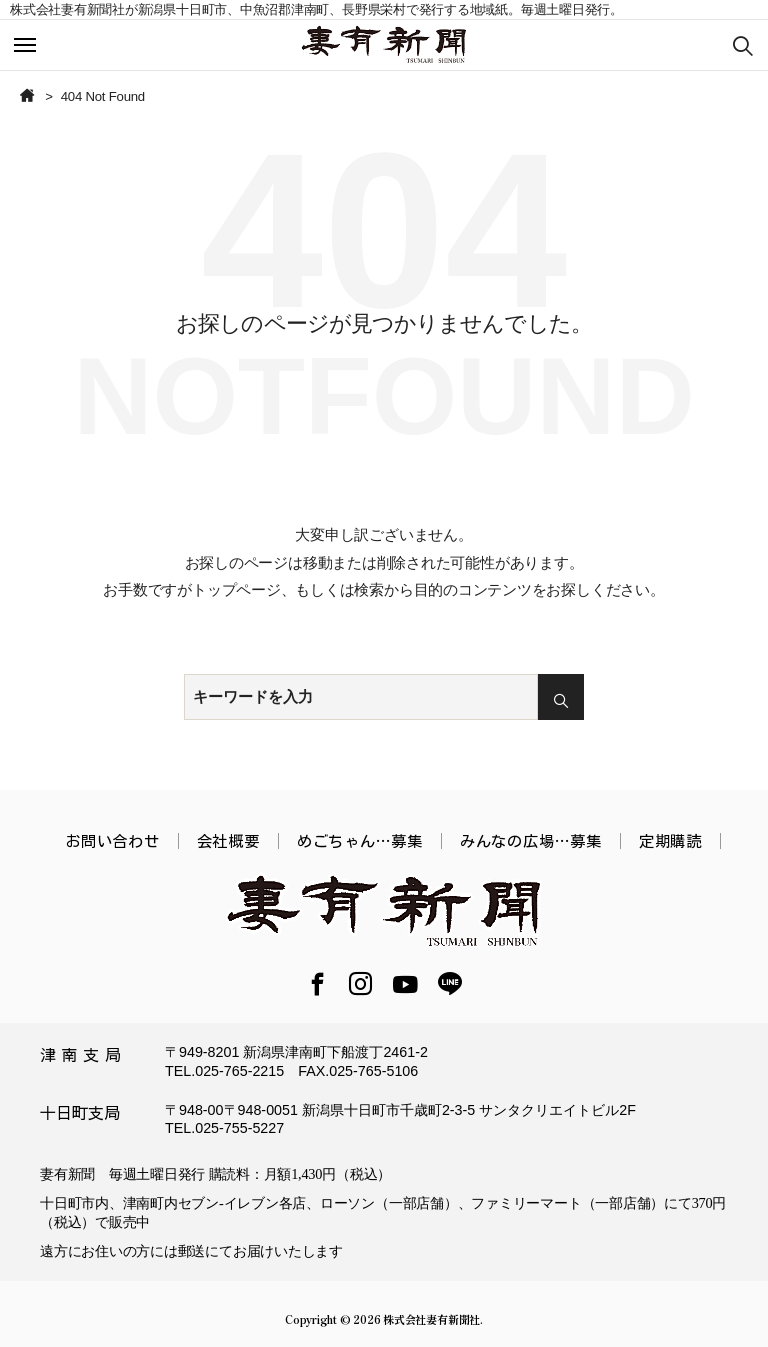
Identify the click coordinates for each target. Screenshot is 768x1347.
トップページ (236, 589)
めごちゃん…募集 (360, 841)
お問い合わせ (112, 841)
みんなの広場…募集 (531, 841)
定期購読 (670, 841)
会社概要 (228, 841)
